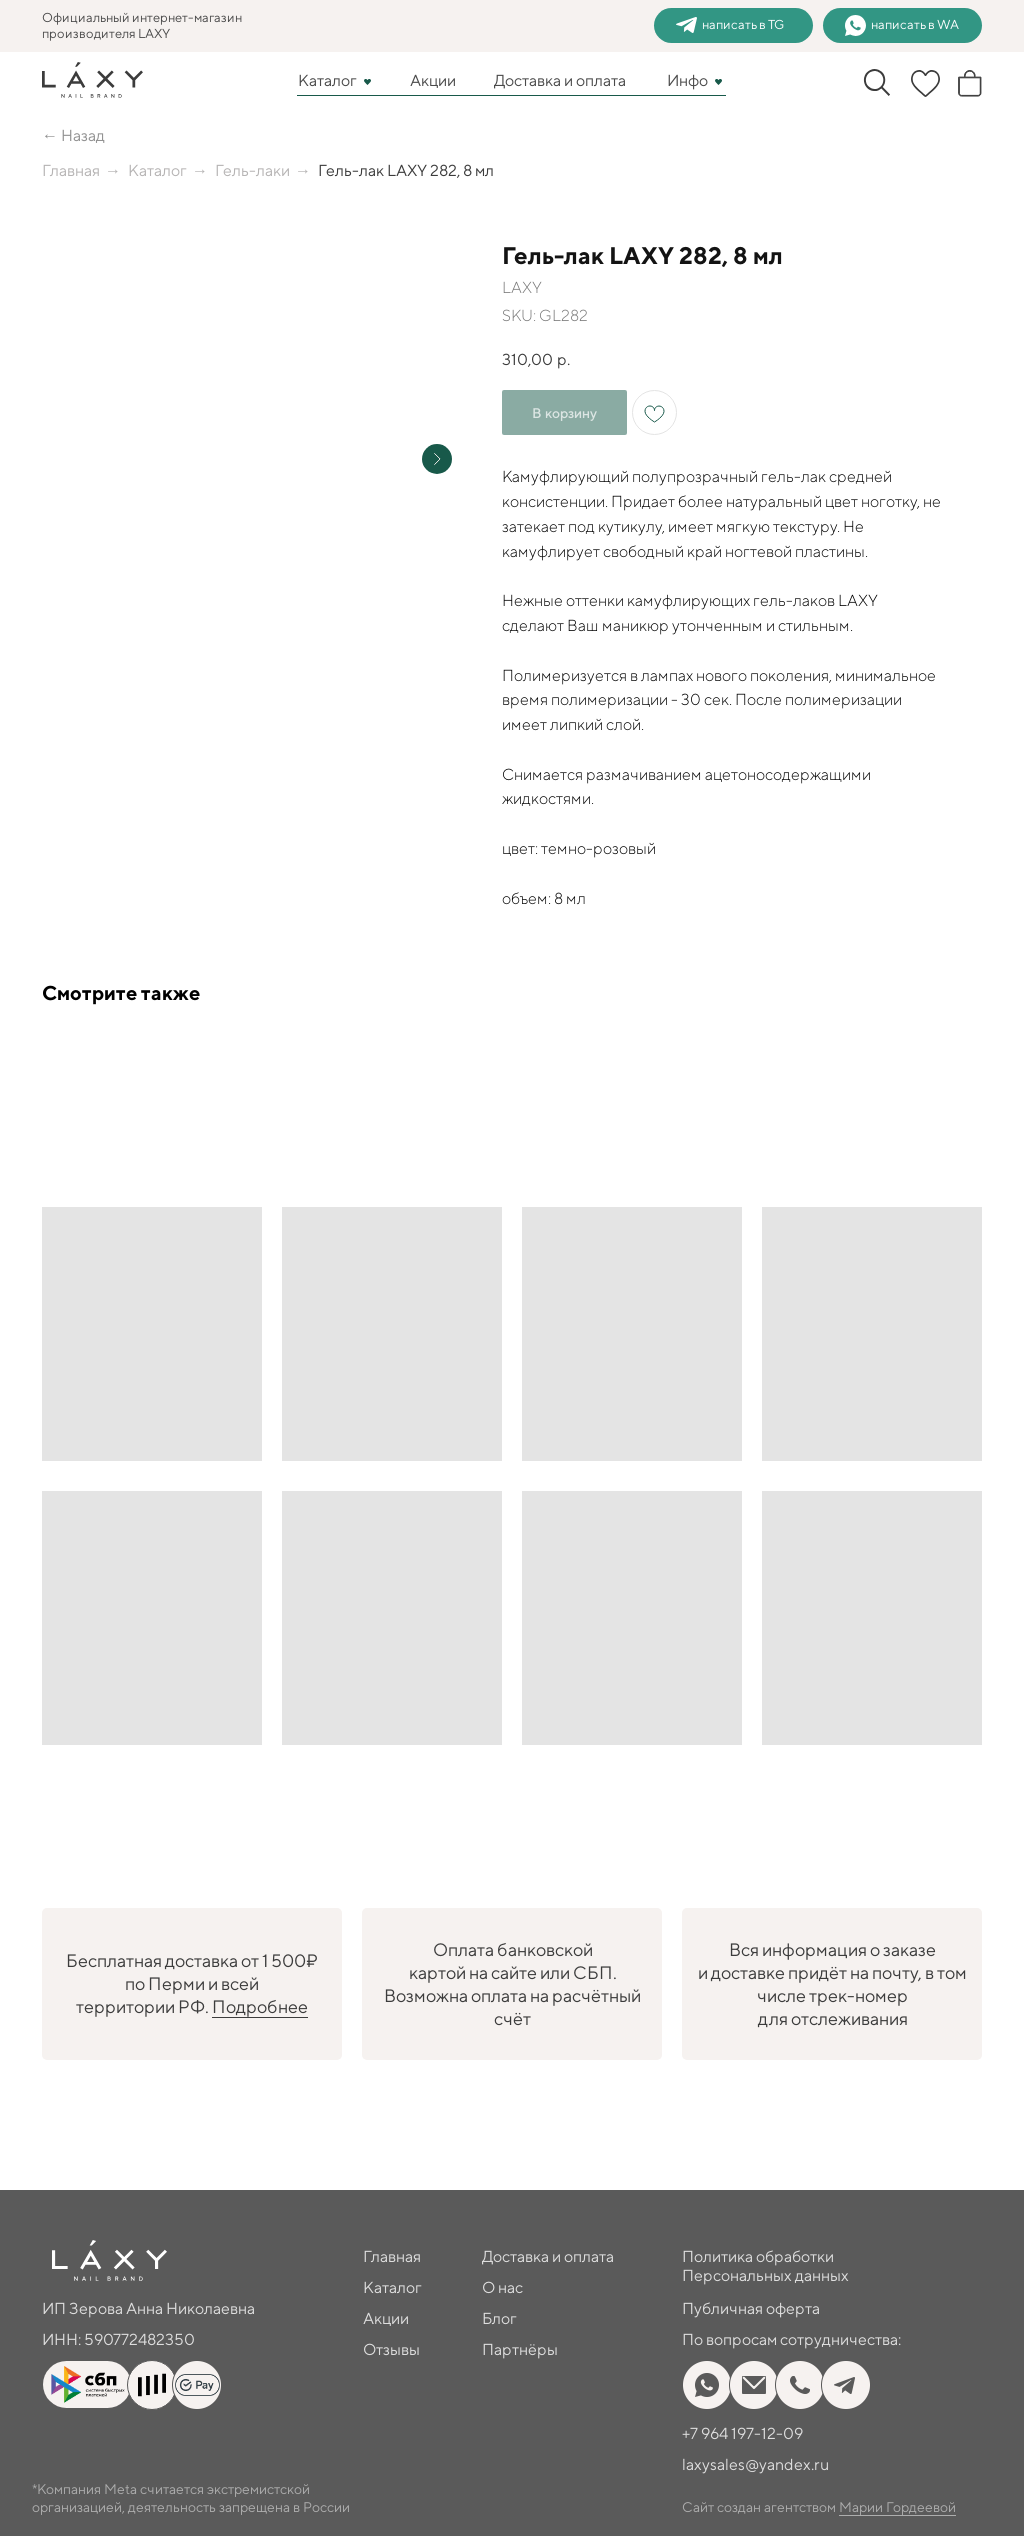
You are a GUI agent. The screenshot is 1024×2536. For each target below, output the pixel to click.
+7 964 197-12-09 (742, 2433)
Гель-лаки (252, 170)
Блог (499, 2318)
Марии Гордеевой (897, 2507)
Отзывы (391, 2349)
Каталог (327, 80)
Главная (71, 170)
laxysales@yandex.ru (755, 2464)
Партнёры (520, 2349)
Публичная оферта (751, 2308)
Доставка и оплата (560, 80)
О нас (502, 2287)
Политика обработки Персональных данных (765, 2266)
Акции (433, 80)
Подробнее (260, 2006)
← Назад (73, 135)
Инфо (687, 80)
